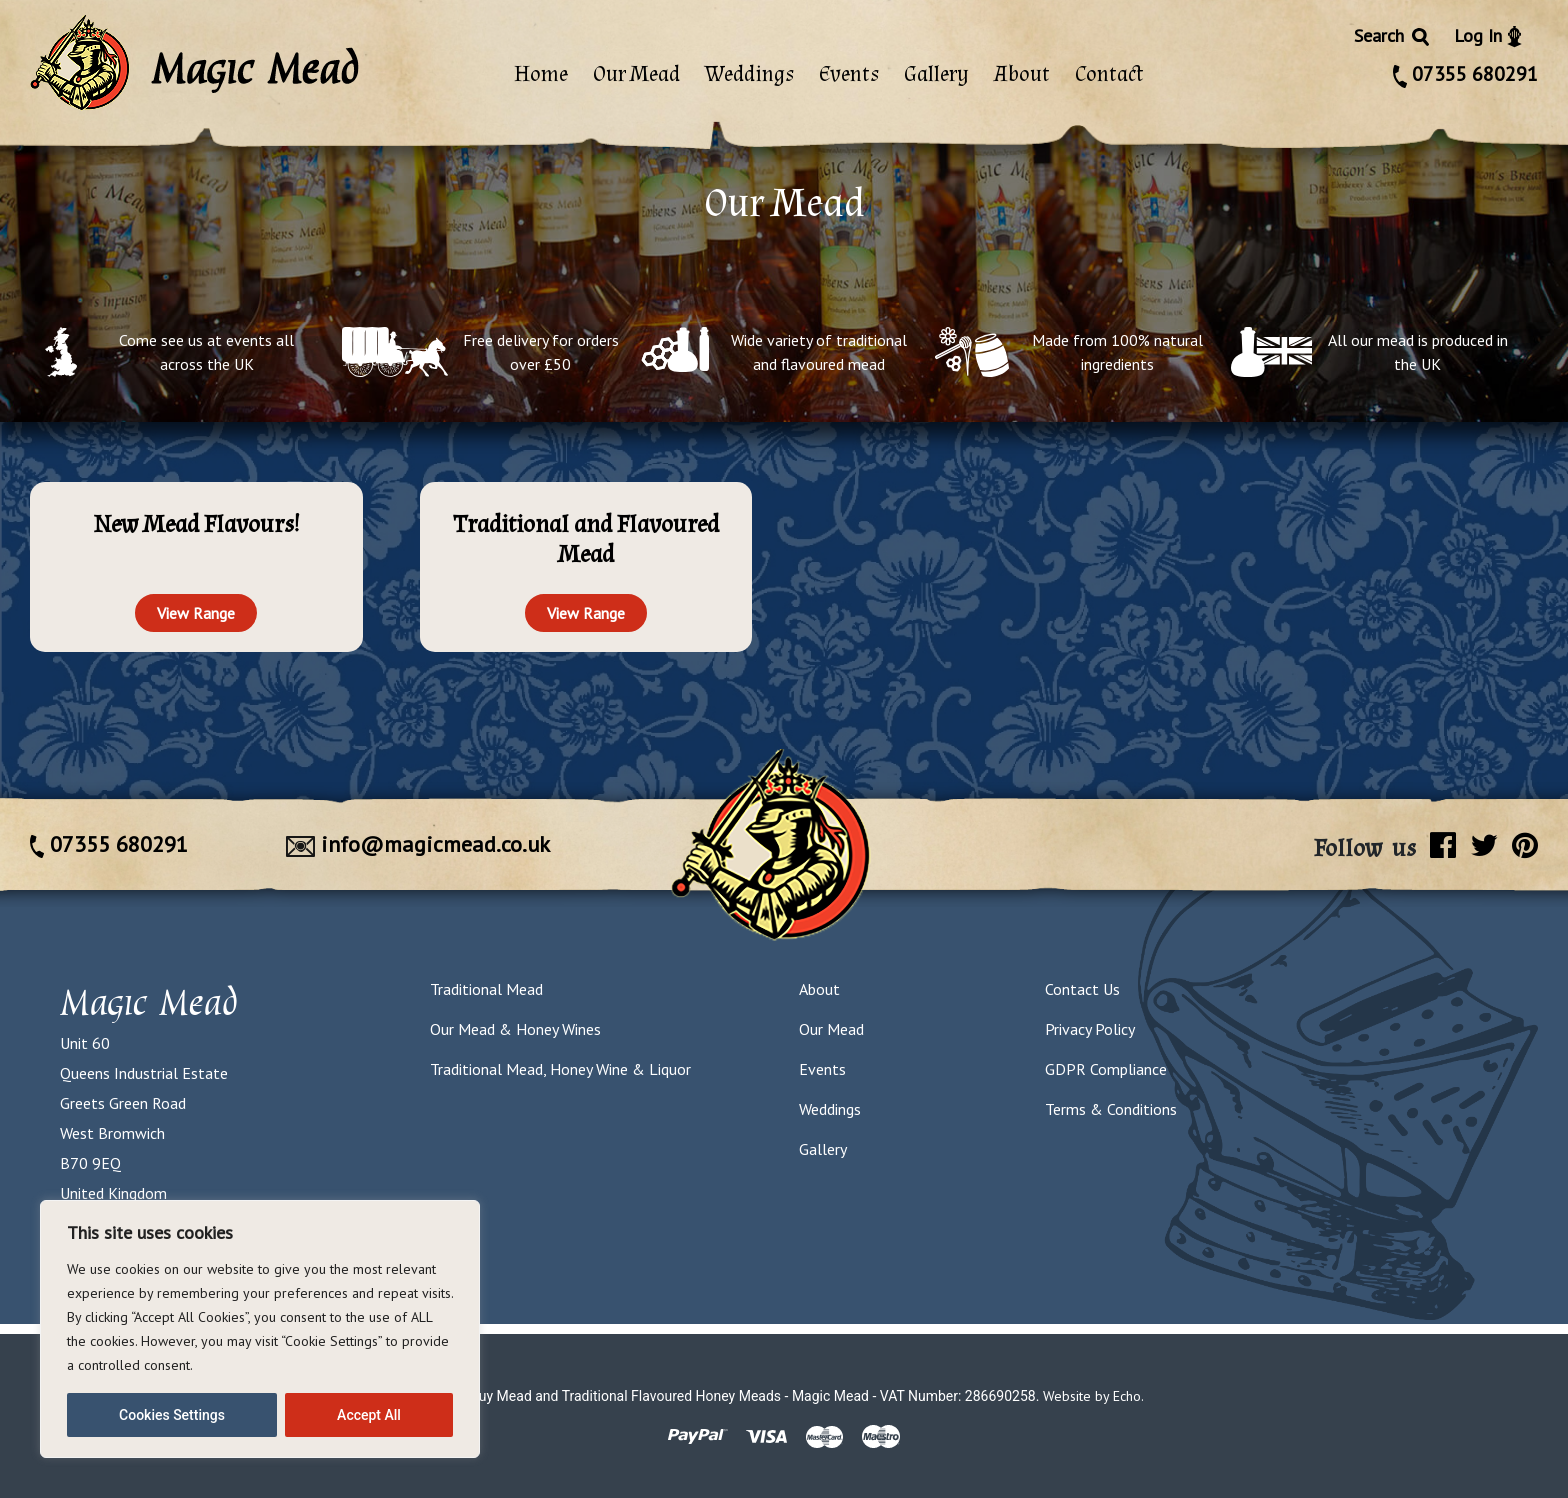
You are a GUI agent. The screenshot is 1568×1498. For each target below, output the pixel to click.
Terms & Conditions (1111, 1109)
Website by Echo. (1093, 1396)
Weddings (749, 74)
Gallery (936, 74)
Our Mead (636, 74)
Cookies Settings (172, 1415)
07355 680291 (1465, 74)
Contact (1109, 74)
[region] (260, 1329)
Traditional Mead (486, 989)
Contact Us (1082, 989)
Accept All (369, 1415)
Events (849, 74)
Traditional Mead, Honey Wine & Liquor (560, 1069)
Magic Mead (149, 1002)
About (1022, 74)
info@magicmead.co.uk (418, 844)
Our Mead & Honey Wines (515, 1029)
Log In (1488, 35)
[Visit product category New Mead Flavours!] (196, 525)
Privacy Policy (1090, 1029)
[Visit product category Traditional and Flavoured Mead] (586, 540)
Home (541, 74)
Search (1393, 35)
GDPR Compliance (1106, 1069)
